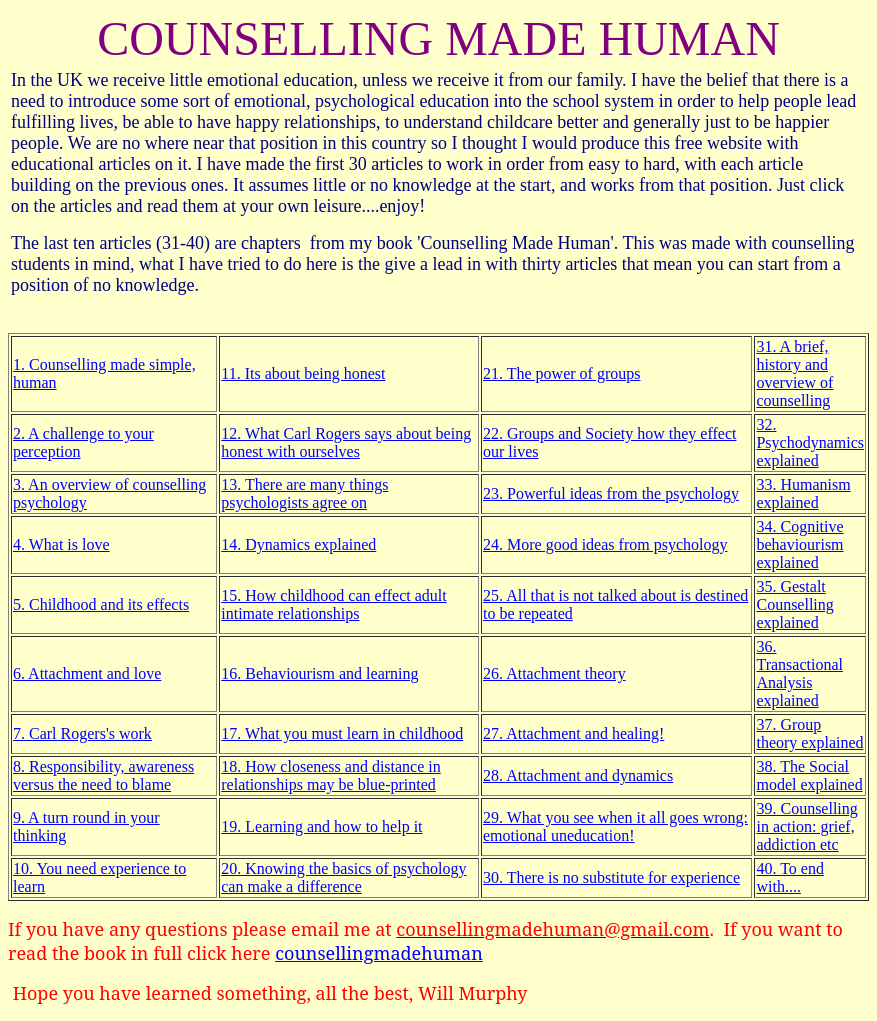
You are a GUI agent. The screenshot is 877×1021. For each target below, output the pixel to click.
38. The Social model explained (809, 775)
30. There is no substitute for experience (611, 877)
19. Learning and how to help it (321, 826)
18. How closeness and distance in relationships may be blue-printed (331, 775)
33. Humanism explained (803, 493)
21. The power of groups (561, 373)
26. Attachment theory (554, 673)
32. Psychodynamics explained (810, 442)
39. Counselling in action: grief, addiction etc (806, 826)
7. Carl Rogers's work (82, 733)
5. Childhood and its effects (101, 604)
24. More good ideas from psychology (605, 544)
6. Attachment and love (87, 673)
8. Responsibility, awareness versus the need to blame (103, 775)
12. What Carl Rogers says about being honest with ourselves (346, 442)
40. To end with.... (789, 877)
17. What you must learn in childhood (342, 733)
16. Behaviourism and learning (319, 673)
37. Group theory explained (809, 733)
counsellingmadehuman (379, 953)
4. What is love (61, 544)
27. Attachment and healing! (573, 733)
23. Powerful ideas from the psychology (611, 493)
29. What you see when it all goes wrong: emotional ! (615, 826)
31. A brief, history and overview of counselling (794, 373)
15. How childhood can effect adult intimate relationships (333, 604)
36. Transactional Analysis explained (799, 673)
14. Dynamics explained (298, 544)
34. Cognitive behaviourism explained (799, 544)
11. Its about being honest (303, 373)
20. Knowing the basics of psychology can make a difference (343, 877)
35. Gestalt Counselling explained (794, 604)
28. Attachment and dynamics (578, 775)
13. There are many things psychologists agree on (304, 493)
